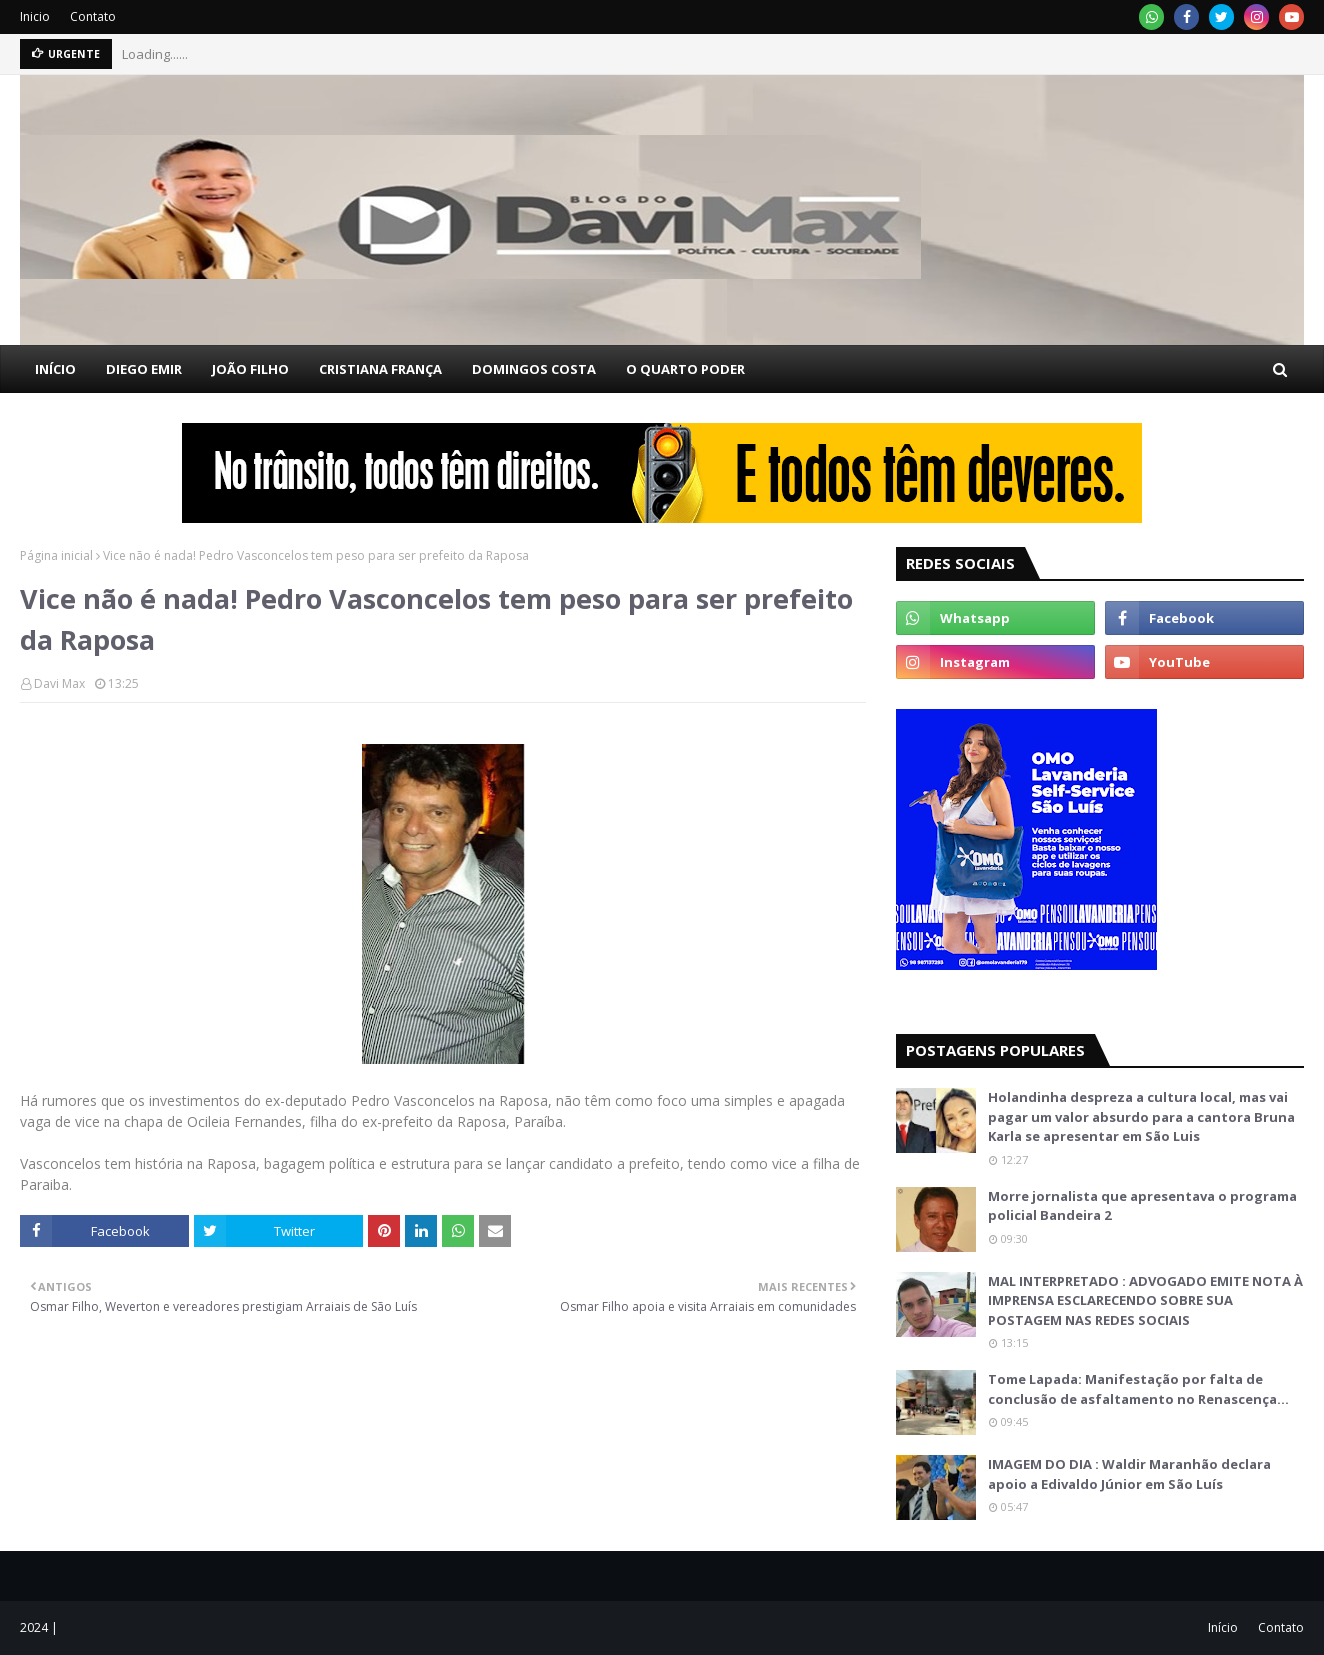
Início (1223, 1627)
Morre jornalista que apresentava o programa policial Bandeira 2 (1142, 1206)
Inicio (35, 16)
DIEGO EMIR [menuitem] (144, 369)
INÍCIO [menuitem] (55, 369)
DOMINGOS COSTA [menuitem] (534, 369)
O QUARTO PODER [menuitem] (685, 369)
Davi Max (59, 683)
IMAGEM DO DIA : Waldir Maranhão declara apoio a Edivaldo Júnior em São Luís (1129, 1474)
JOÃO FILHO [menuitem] (250, 369)
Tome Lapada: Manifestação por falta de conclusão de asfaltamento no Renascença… (1138, 1389)
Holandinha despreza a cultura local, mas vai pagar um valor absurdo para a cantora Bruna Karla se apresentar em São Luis (1141, 1116)
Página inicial (56, 555)
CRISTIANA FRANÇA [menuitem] (380, 369)
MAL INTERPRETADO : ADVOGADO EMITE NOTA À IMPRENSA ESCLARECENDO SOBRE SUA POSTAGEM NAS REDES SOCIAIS (1145, 1300)
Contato (93, 16)
